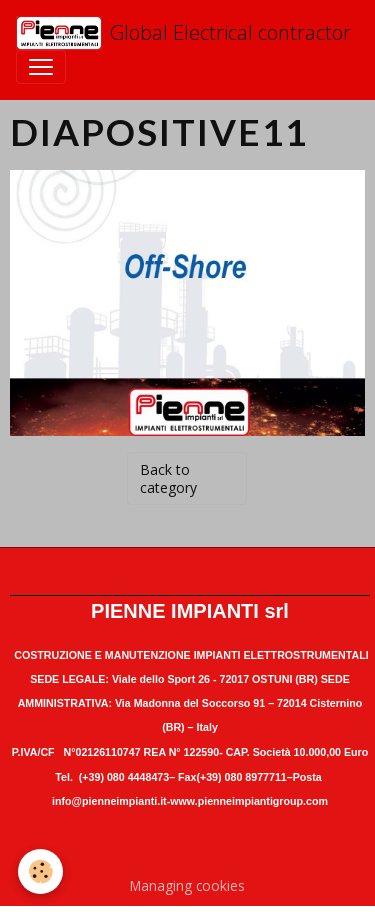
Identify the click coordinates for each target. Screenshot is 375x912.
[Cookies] (40, 871)
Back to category (168, 478)
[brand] (179, 33)
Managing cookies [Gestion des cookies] (187, 885)
